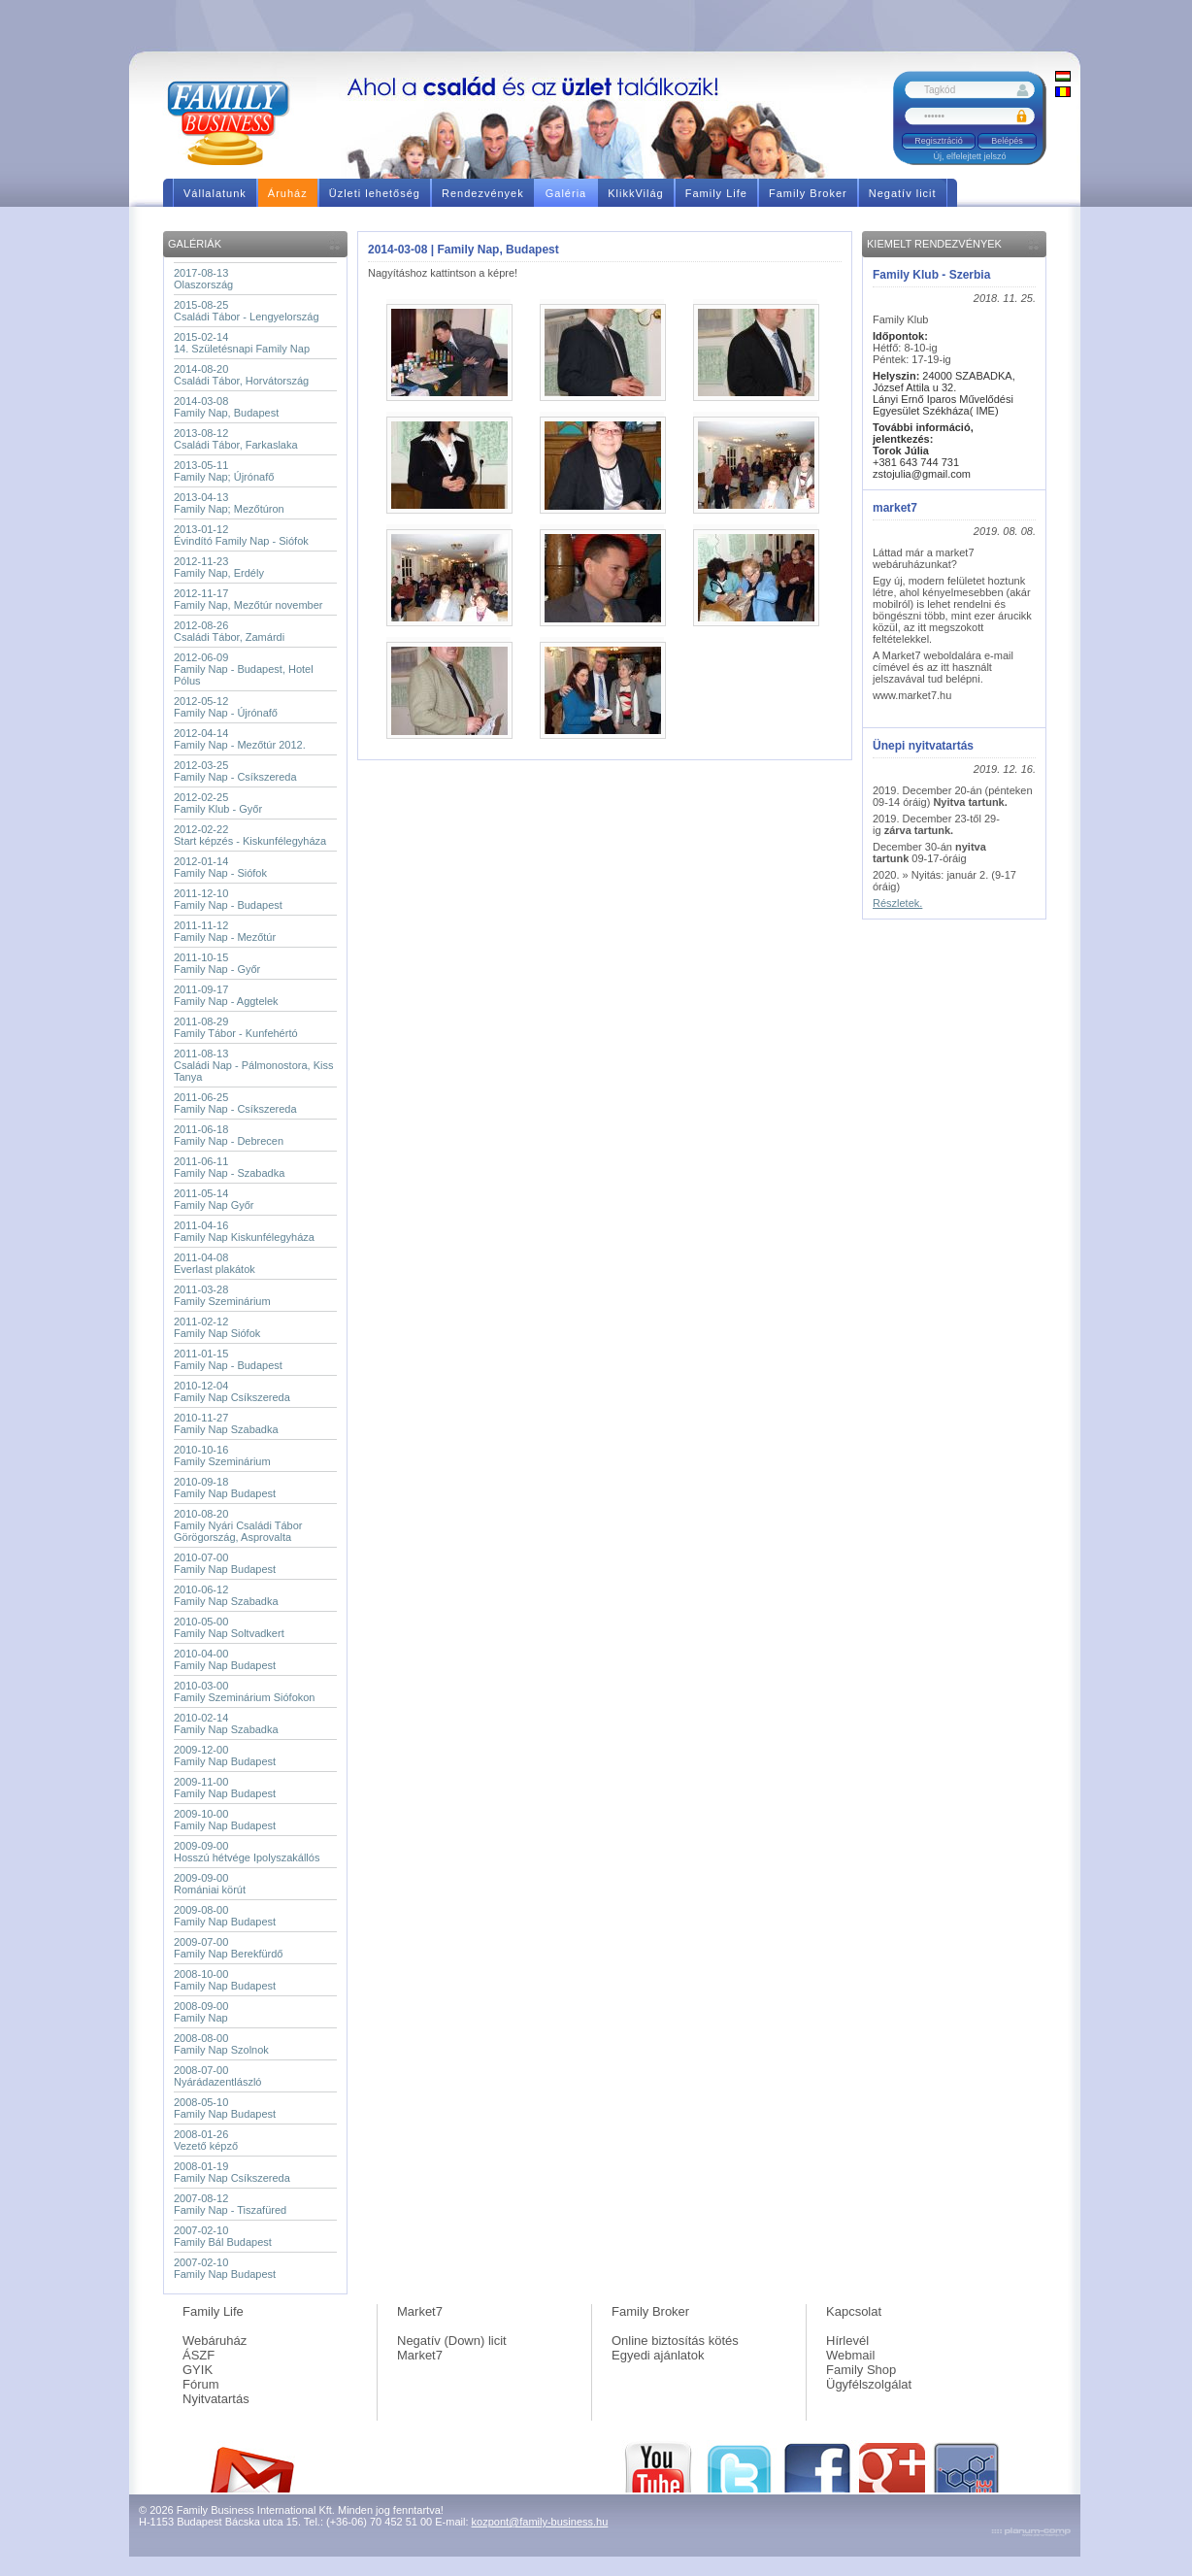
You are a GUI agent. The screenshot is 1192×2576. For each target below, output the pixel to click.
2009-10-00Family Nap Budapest (225, 1819)
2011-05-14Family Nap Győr (214, 1199)
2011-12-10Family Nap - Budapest (228, 899)
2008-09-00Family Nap (201, 2012)
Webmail (850, 2355)
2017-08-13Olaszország (203, 278)
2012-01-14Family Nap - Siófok (220, 867)
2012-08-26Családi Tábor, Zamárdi (229, 631)
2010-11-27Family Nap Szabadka (226, 1423)
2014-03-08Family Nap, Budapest (226, 406)
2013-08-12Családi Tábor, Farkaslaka (236, 439)
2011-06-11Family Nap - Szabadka (229, 1167)
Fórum (200, 2384)
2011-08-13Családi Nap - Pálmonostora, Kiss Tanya (253, 1065)
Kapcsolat (853, 2311)
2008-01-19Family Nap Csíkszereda (232, 2172)
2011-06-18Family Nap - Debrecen (228, 1135)
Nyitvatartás (215, 2399)
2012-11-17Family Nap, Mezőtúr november (248, 599)
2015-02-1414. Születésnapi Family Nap (242, 342)
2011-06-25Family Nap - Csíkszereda (235, 1103)
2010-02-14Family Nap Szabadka (226, 1723)
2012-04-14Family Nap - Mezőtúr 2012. (240, 739)
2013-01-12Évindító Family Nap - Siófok (241, 535)
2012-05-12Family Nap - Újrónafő (226, 707)
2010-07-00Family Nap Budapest (225, 1563)
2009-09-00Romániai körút (210, 1883)
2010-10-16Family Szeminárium (222, 1455)
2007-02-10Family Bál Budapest (223, 2236)
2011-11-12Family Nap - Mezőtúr (225, 931)
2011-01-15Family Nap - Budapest (228, 1359)
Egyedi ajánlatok (658, 2355)
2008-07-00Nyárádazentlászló (218, 2076)
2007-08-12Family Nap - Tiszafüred (230, 2204)
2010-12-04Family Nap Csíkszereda (232, 1391)
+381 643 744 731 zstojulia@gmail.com (922, 462)
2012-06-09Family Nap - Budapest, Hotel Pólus (244, 669)
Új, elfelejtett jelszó (969, 156)
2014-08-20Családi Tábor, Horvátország (241, 374)
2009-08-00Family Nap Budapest (225, 1915)
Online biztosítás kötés (675, 2340)
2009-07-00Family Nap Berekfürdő (228, 1947)
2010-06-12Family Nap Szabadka (226, 1595)
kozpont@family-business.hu (540, 2521)
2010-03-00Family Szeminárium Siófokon (244, 1691)
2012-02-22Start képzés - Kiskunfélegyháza (250, 835)
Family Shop (861, 2369)
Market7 (420, 2311)
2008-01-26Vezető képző (206, 2140)
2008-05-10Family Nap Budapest (225, 2108)
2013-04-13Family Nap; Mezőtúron (229, 503)
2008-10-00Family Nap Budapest (225, 1979)
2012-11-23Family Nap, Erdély (219, 567)
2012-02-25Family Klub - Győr (218, 803)
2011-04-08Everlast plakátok (214, 1263)
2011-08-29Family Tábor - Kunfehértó (236, 1027)
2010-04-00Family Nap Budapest (225, 1659)
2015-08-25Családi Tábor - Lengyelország (246, 310)
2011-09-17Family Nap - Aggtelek (226, 995)
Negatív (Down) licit (452, 2340)
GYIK (197, 2369)
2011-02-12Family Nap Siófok (217, 1327)
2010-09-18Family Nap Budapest (225, 1487)
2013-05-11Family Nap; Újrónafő (224, 471)
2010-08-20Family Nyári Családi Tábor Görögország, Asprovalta (238, 1525)
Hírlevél (847, 2340)
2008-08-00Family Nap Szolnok (221, 2044)
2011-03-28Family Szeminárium (222, 1295)
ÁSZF (198, 2355)
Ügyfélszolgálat (868, 2384)
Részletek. (897, 903)
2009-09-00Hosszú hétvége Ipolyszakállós (246, 1851)
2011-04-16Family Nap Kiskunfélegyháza (244, 1231)
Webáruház (214, 2340)
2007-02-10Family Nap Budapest (225, 2268)
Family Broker (650, 2311)
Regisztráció (938, 141)
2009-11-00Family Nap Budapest (225, 1787)
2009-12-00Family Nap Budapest (225, 1755)
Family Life (213, 2311)
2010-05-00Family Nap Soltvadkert (229, 1627)
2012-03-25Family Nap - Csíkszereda (235, 771)
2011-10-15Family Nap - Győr (217, 963)
